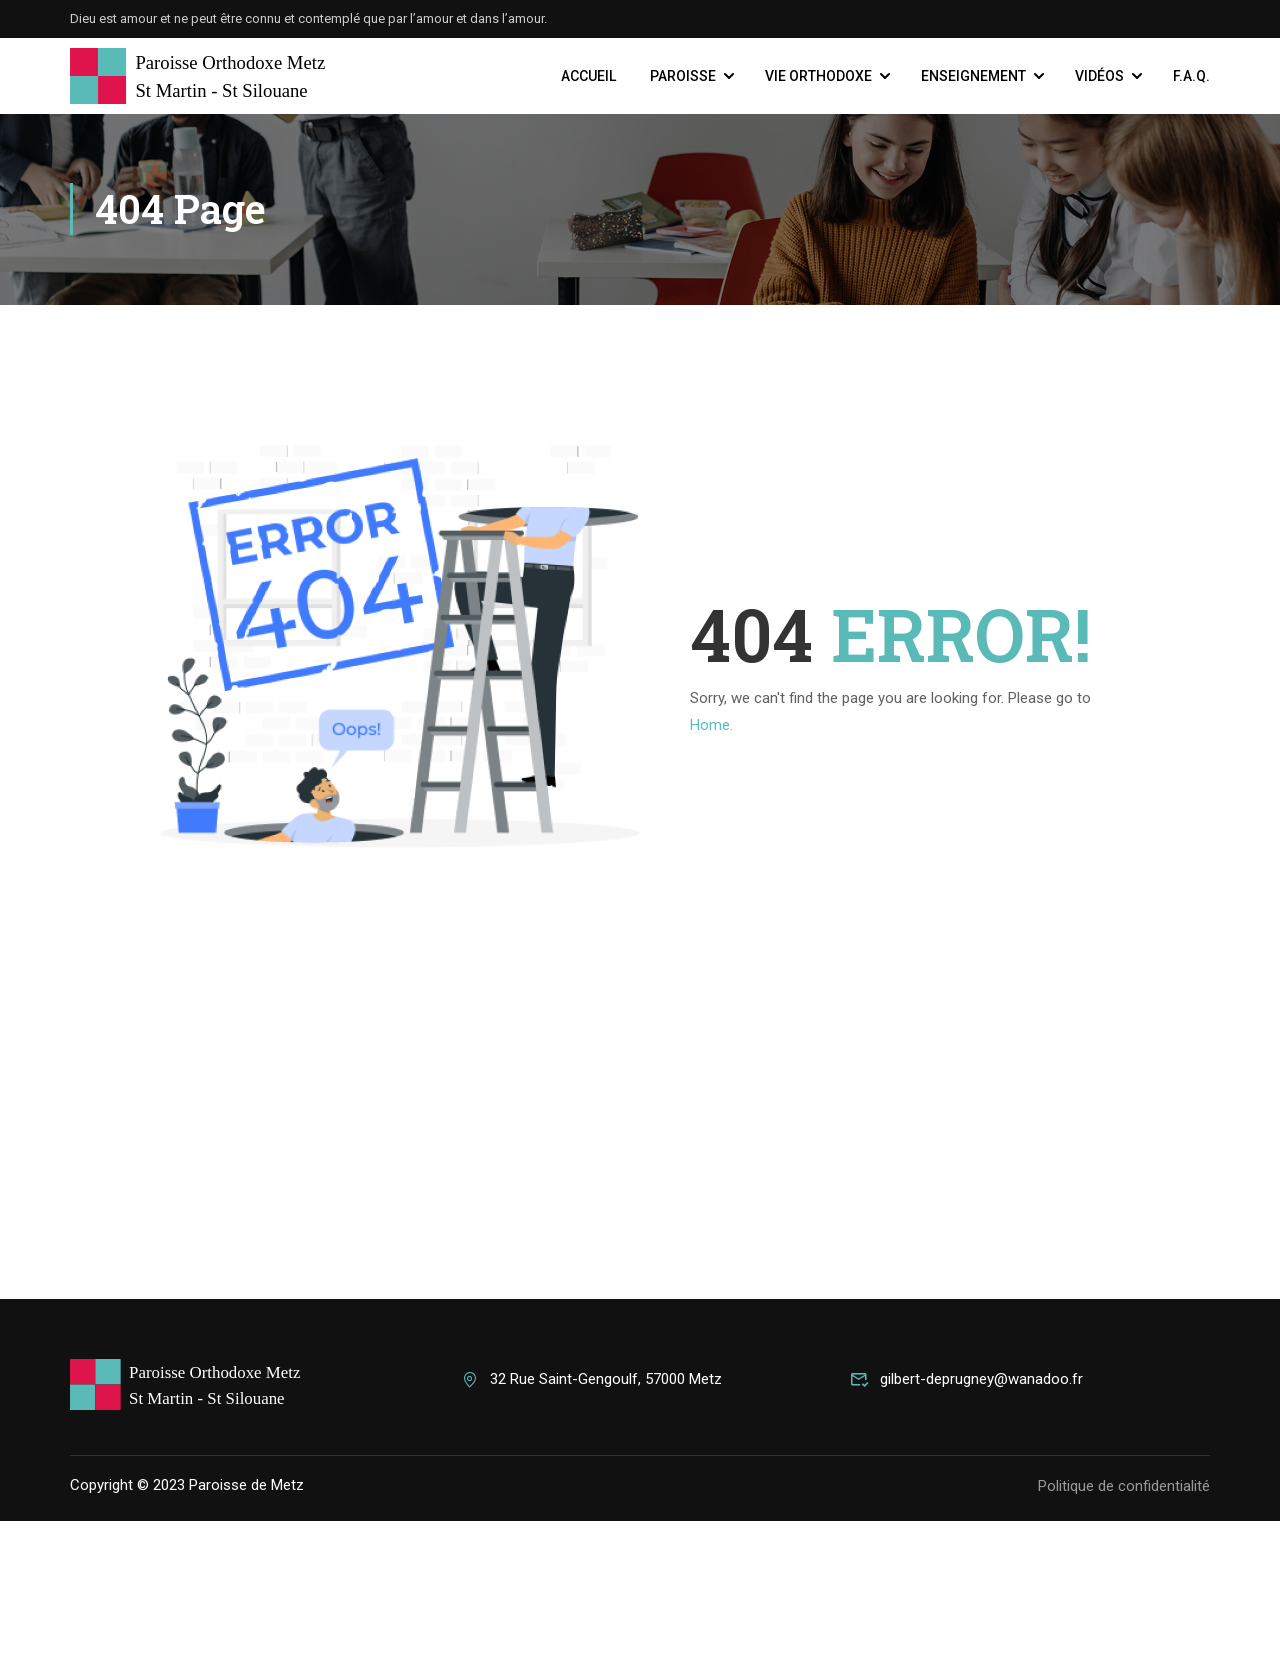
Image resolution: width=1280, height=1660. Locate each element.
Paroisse (683, 76)
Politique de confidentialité (1124, 1625)
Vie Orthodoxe (818, 76)
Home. (711, 726)
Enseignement (973, 76)
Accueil (588, 76)
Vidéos (1099, 76)
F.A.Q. (1191, 76)
